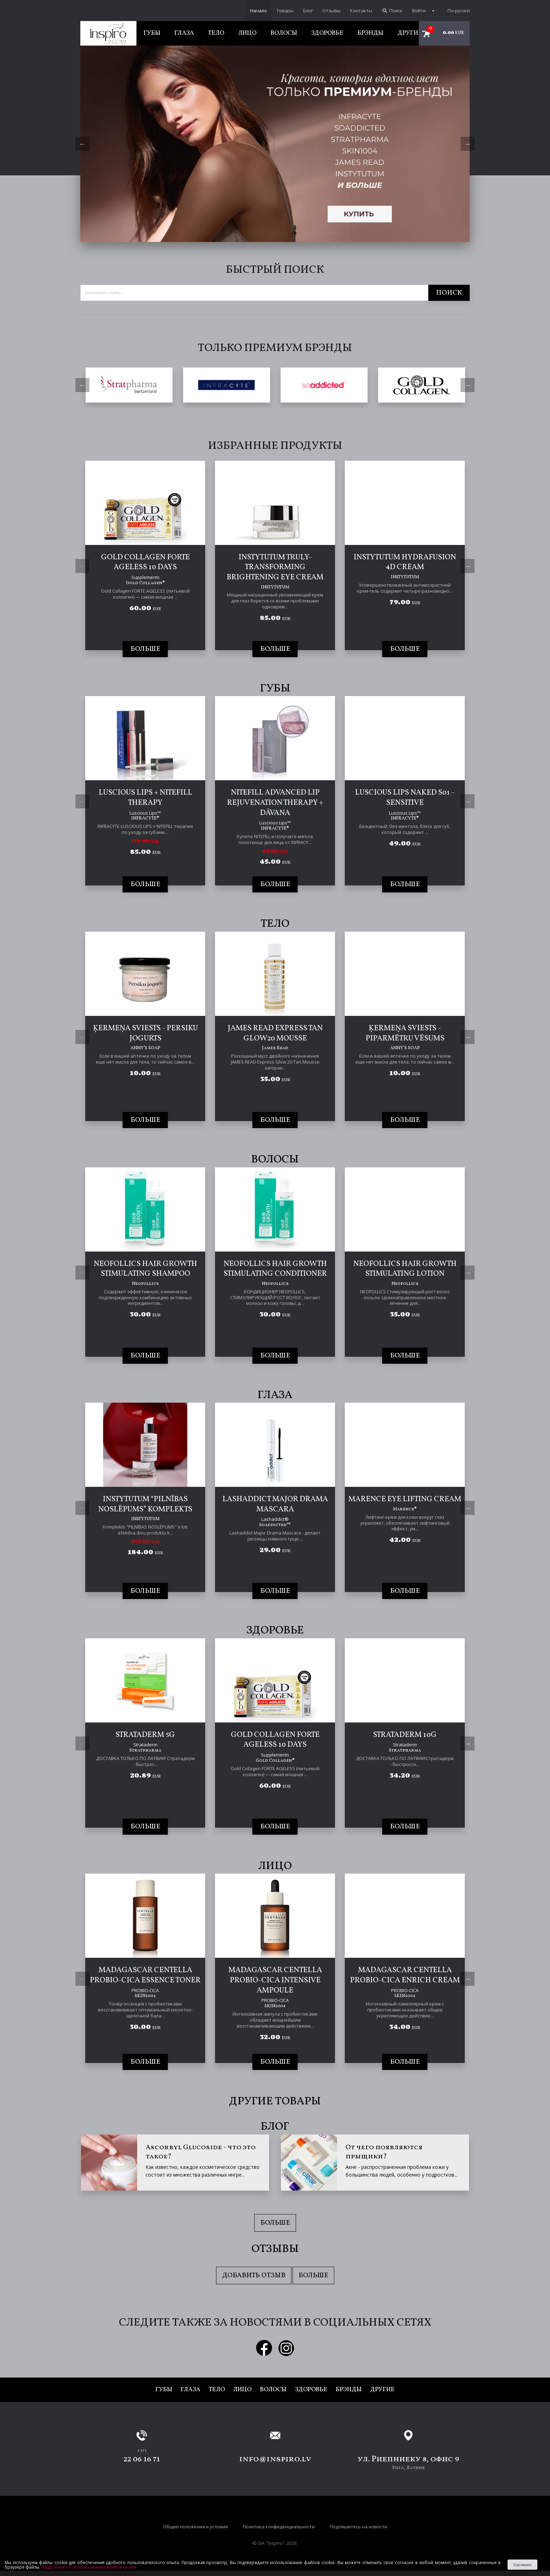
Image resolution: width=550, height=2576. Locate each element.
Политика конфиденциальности (279, 2525)
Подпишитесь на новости (358, 2525)
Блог (308, 10)
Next (468, 144)
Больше (275, 2221)
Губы (151, 33)
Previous (82, 144)
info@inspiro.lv (275, 2457)
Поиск (392, 10)
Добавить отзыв (254, 2274)
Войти (419, 10)
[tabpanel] (275, 144)
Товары (285, 10)
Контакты (361, 10)
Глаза (184, 33)
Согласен (523, 2564)
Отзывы (331, 10)
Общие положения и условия (195, 2525)
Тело (216, 33)
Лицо (247, 33)
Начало (258, 10)
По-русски (455, 10)
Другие (409, 33)
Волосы (283, 33)
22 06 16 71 (141, 2457)
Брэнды (370, 33)
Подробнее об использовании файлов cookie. (89, 2567)
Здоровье (327, 33)
